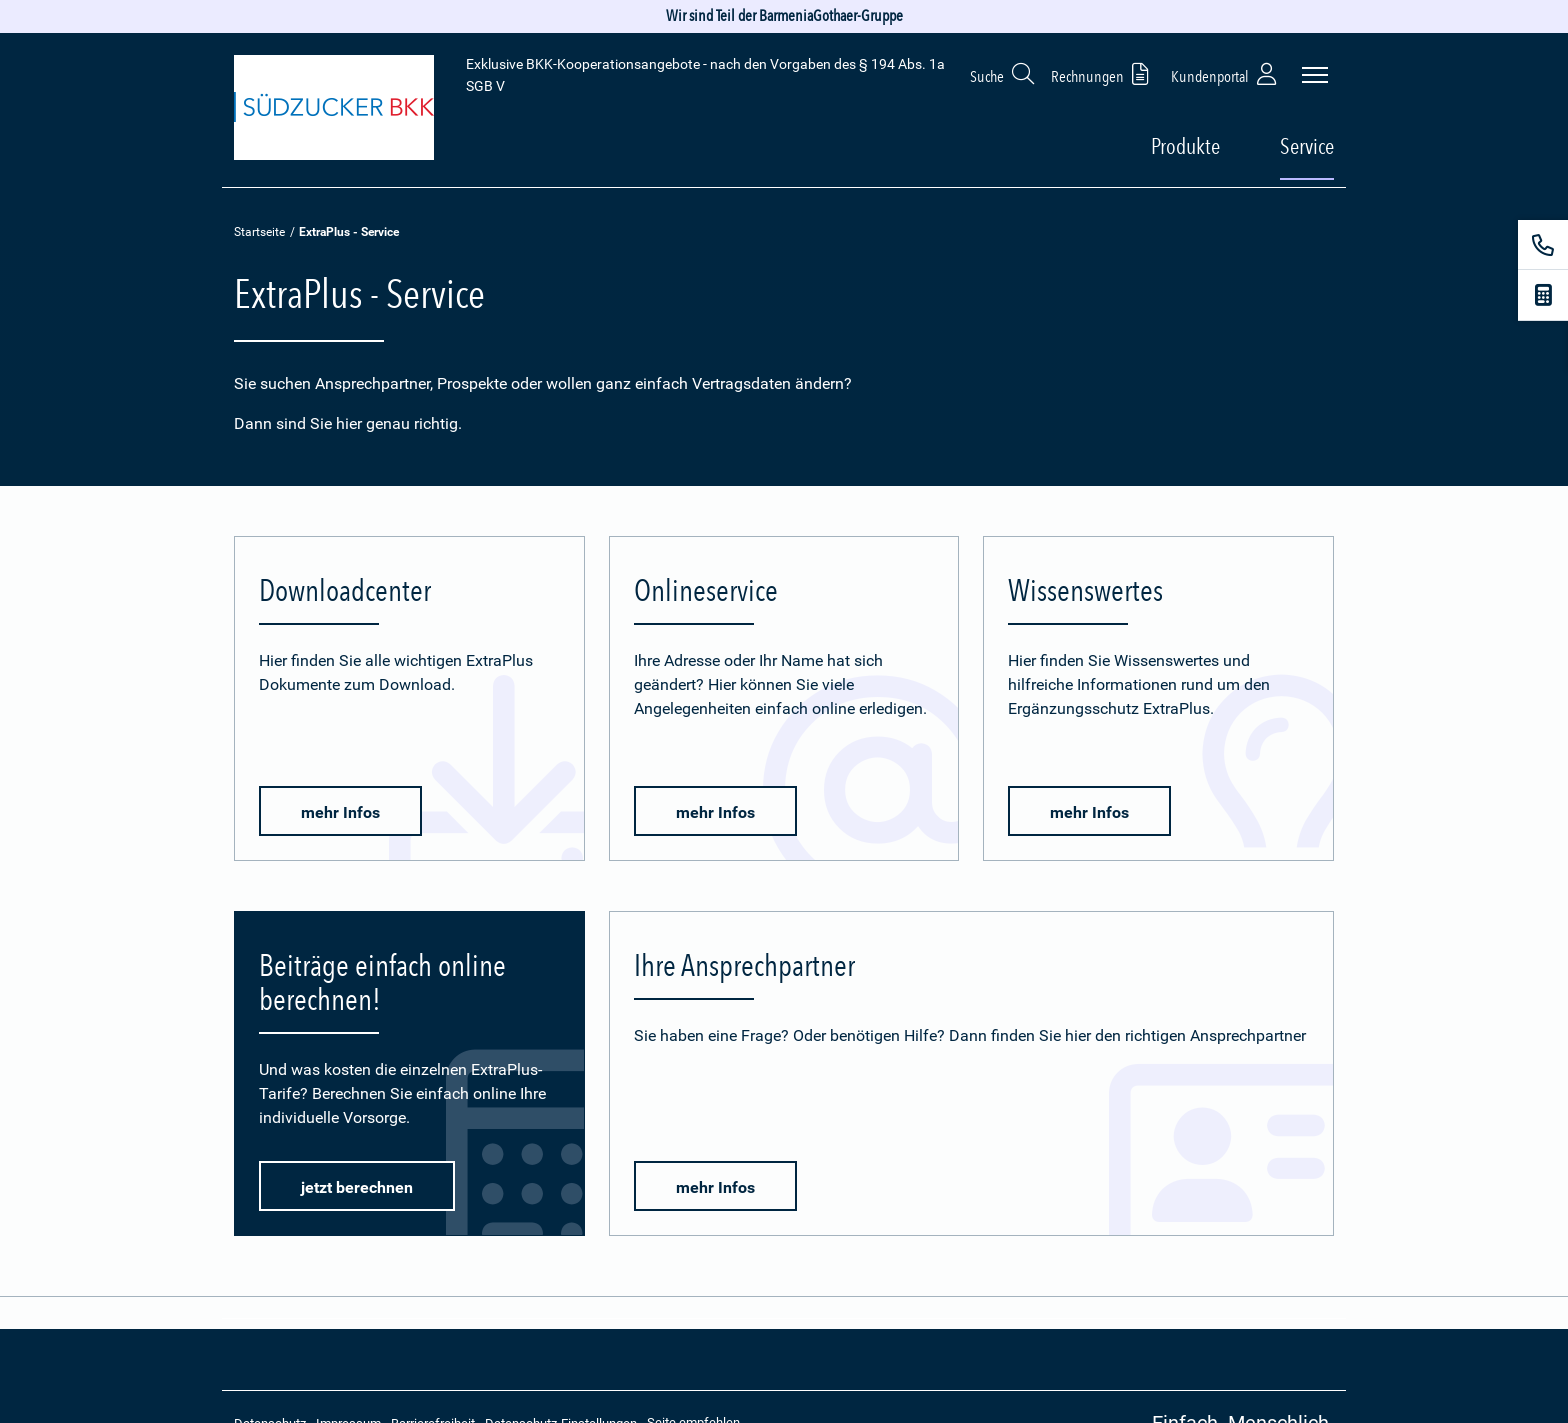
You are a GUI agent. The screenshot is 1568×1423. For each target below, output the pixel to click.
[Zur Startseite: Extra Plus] (334, 111)
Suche (1003, 73)
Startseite (259, 232)
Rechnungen (1103, 73)
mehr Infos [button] (340, 812)
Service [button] (1307, 146)
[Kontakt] (1543, 245)
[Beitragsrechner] (1543, 295)
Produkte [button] (1185, 146)
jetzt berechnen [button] (357, 1187)
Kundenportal (1226, 73)
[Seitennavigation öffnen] (1315, 75)
